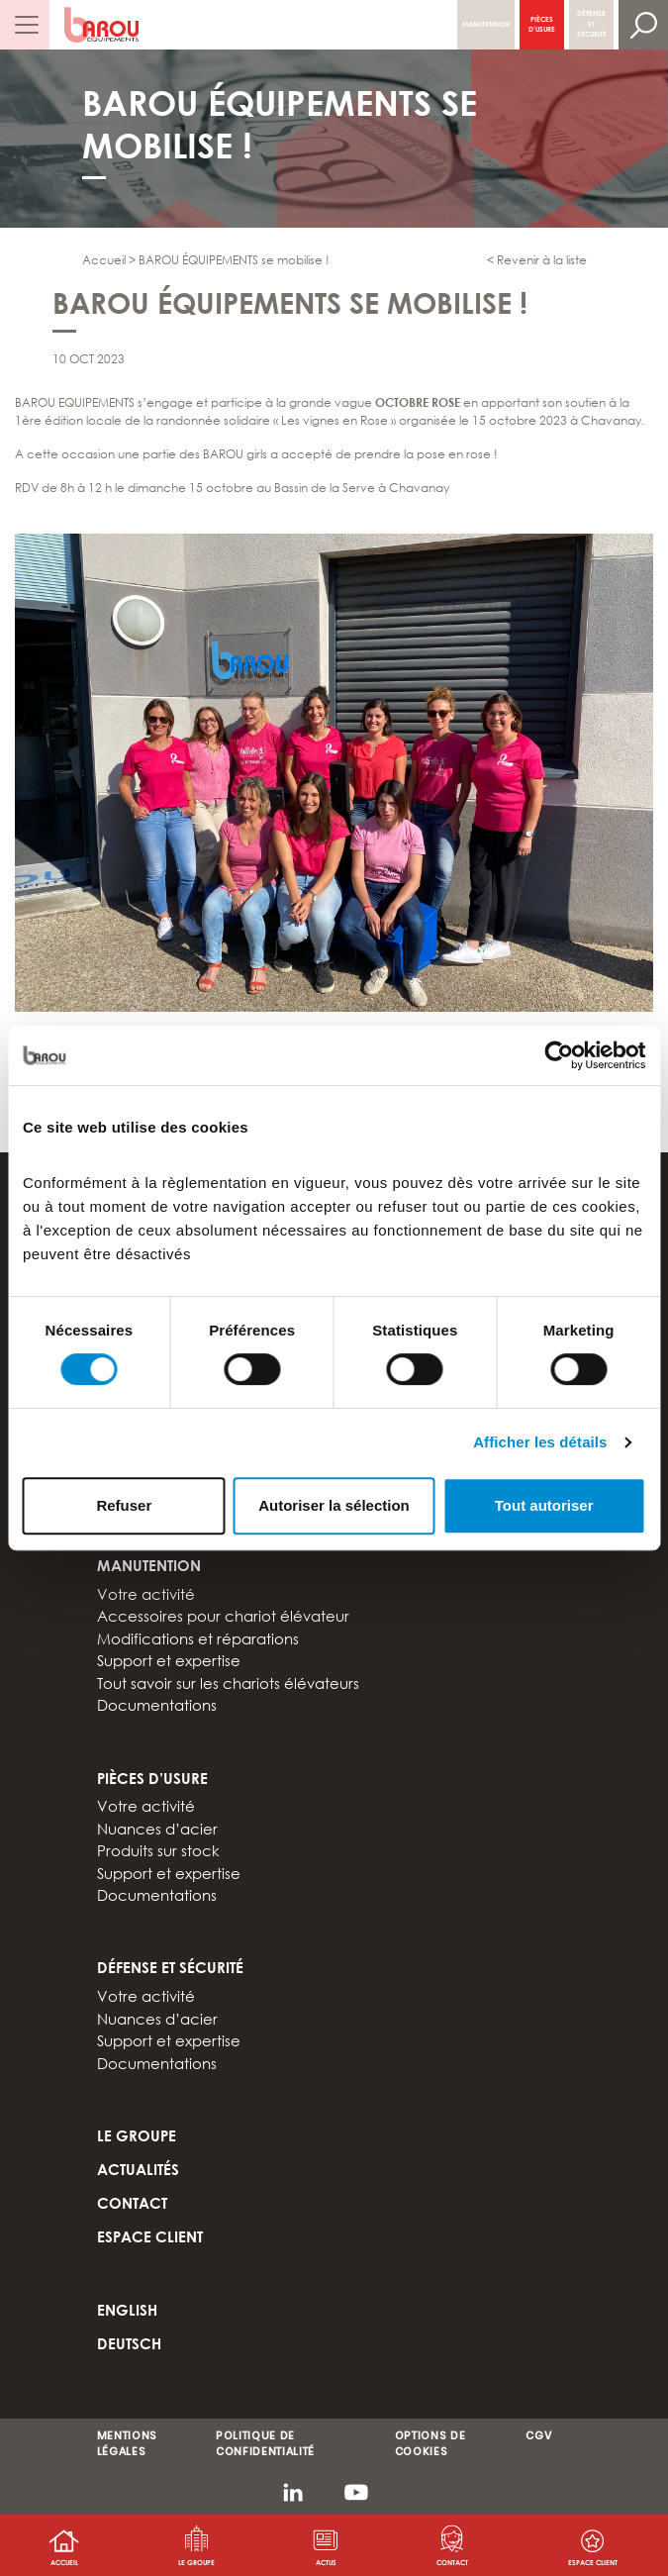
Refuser (123, 1505)
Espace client (150, 2236)
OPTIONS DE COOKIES (430, 2443)
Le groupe (196, 2562)
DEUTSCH (129, 2343)
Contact (452, 2562)
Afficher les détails (540, 1442)
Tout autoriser (544, 1505)
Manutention (486, 24)
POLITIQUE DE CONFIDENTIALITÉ (265, 2443)
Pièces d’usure (541, 24)
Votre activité (146, 1594)
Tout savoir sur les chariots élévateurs (228, 1683)
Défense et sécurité (592, 24)
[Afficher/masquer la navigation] (24, 25)
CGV (538, 2435)
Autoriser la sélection (334, 1505)
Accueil (64, 2562)
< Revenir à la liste (537, 259)
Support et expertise (168, 1660)
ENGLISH (127, 2310)
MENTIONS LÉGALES (127, 2443)
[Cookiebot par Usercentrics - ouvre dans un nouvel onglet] (558, 1055)
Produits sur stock (158, 1850)
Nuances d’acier (157, 1828)
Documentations (157, 1705)
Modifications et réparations (198, 1638)
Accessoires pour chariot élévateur (223, 1616)
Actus (326, 2562)
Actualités (138, 2169)
